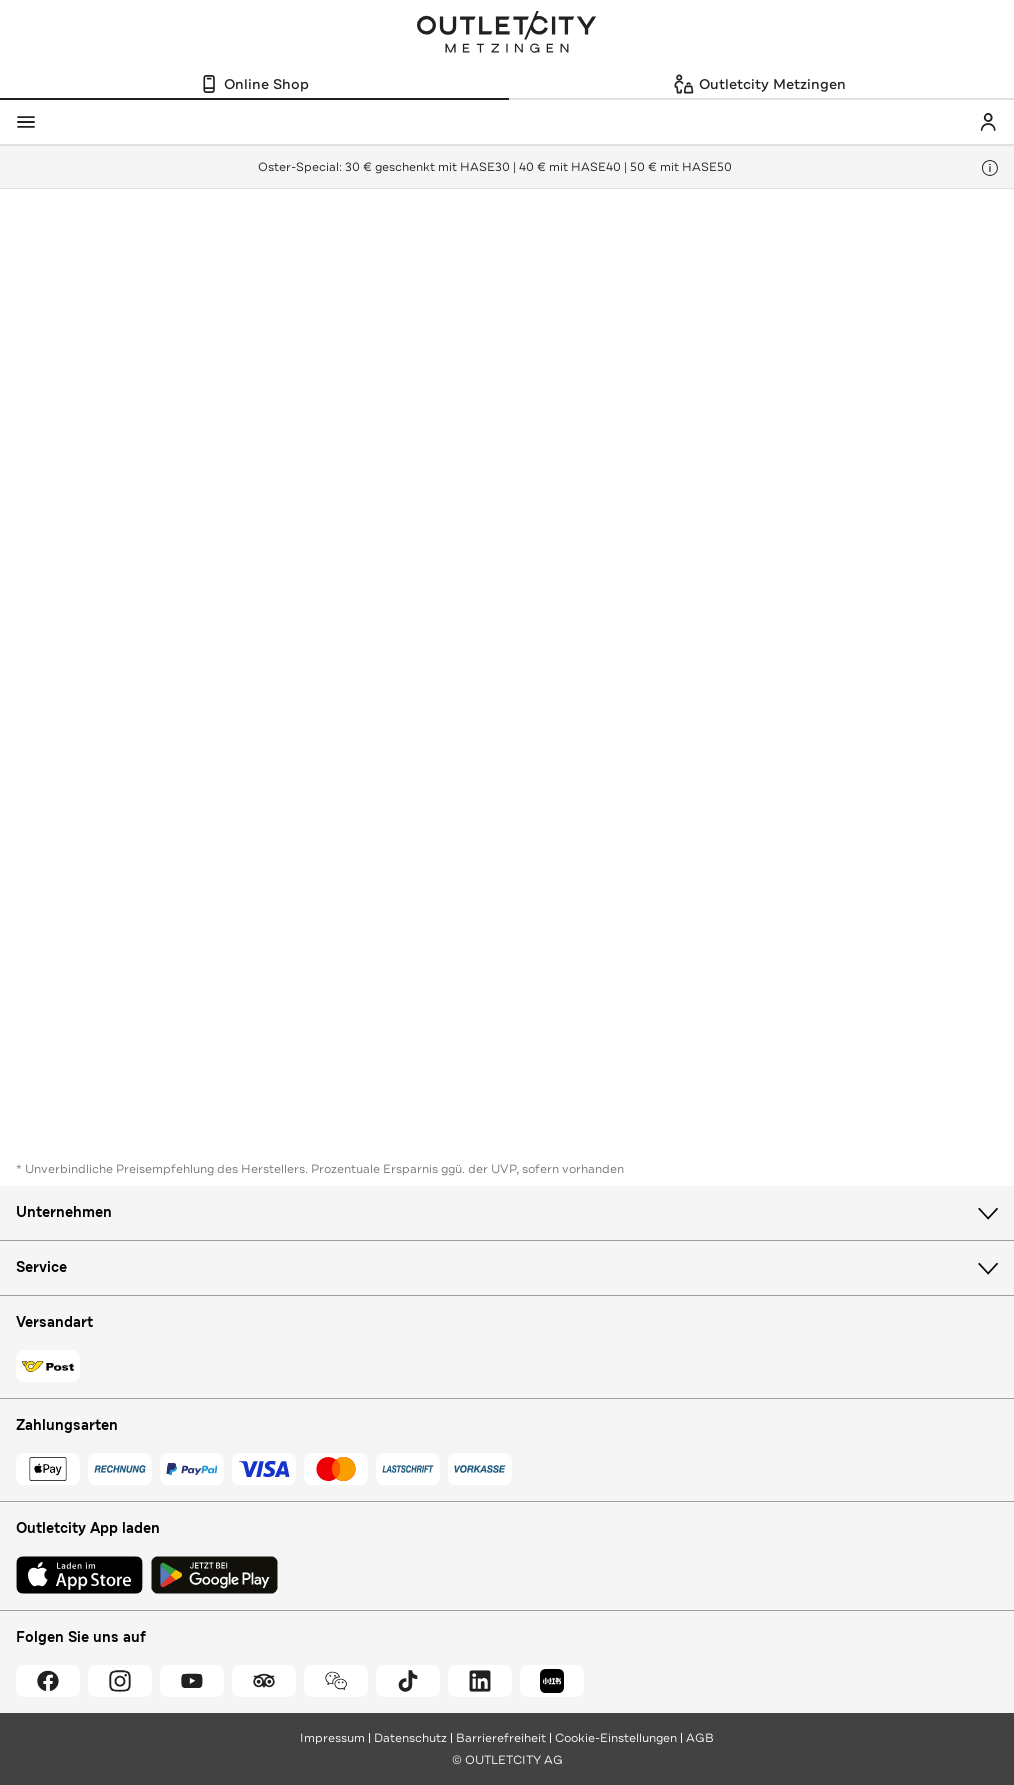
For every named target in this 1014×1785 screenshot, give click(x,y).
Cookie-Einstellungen (616, 1738)
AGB (700, 1738)
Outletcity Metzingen (507, 34)
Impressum (332, 1738)
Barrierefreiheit (501, 1738)
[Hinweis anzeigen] (990, 168)
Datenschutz (410, 1738)
